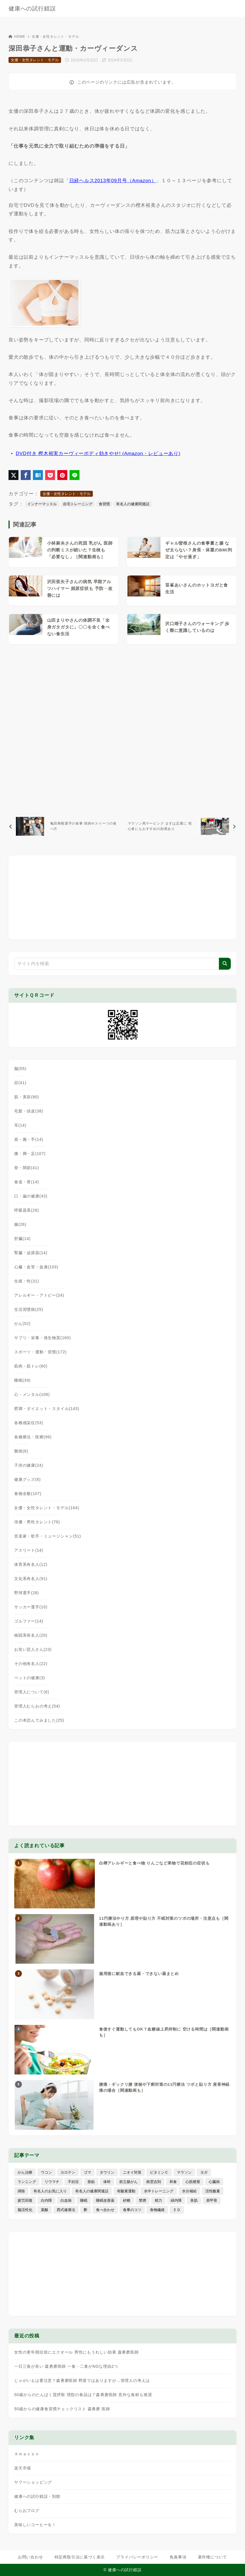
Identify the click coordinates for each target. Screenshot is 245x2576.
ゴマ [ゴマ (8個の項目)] (87, 2172)
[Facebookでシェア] (26, 475)
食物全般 (27, 1493)
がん (22, 1323)
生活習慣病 (28, 1309)
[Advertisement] (122, 729)
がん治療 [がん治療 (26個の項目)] (25, 2172)
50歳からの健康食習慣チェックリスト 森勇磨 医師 (62, 2409)
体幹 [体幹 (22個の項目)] (107, 2182)
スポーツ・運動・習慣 (40, 1352)
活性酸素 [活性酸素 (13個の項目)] (212, 2191)
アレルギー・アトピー (39, 1295)
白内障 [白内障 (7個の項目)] (46, 2200)
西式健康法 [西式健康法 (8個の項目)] (66, 2210)
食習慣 (104, 504)
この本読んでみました (39, 1720)
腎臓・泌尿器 (30, 1252)
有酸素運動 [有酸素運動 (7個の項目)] (126, 2191)
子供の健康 (28, 1465)
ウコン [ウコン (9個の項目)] (46, 2172)
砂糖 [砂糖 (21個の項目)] (126, 2200)
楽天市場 (22, 2468)
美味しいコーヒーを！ (35, 2524)
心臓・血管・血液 (36, 1267)
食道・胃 (26, 1182)
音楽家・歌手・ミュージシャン (47, 1536)
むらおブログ (26, 2510)
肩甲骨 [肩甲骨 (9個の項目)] (211, 2200)
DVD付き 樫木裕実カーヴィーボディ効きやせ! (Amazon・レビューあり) (98, 453)
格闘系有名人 (30, 1635)
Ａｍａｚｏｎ (26, 2454)
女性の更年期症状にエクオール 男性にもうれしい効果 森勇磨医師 (76, 2352)
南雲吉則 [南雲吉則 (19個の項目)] (153, 2182)
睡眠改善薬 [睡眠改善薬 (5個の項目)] (105, 2200)
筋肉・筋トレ (30, 1366)
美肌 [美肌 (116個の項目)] (194, 2200)
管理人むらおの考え (37, 1706)
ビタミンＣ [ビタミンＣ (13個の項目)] (159, 2172)
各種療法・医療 (33, 1437)
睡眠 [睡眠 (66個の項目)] (83, 2200)
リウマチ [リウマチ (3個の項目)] (52, 2182)
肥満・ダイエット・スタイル (46, 1408)
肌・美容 (26, 1097)
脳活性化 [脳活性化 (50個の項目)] (25, 2210)
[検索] (225, 964)
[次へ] (180, 826)
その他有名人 (30, 1663)
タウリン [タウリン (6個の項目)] (107, 2172)
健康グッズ (27, 1479)
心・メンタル (32, 1394)
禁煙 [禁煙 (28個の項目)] (142, 2200)
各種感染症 (28, 1422)
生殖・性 (26, 1281)
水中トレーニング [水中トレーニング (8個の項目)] (158, 2191)
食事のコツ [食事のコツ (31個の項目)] (132, 2210)
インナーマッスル (42, 504)
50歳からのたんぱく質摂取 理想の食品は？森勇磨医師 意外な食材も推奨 (83, 2394)
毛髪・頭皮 (28, 1111)
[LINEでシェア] (74, 475)
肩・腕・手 (28, 1139)
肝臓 (22, 1238)
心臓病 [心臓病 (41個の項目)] (214, 2182)
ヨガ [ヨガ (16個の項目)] (204, 2172)
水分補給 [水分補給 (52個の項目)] (189, 2191)
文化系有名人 (30, 1578)
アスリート (28, 1550)
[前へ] (64, 826)
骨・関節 (26, 1167)
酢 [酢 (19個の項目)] (85, 2210)
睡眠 (22, 1380)
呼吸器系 (26, 1210)
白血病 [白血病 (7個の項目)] (66, 2200)
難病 (21, 1451)
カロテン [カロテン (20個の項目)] (67, 2172)
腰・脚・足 (30, 1153)
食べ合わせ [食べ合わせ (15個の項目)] (105, 2210)
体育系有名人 (30, 1564)
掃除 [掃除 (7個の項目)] (21, 2191)
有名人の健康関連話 (132, 504)
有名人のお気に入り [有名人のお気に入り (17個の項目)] (50, 2191)
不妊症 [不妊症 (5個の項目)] (73, 2182)
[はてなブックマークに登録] (38, 475)
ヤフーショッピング (33, 2482)
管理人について (31, 1692)
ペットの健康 (29, 1677)
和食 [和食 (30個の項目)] (173, 2182)
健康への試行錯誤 (32, 8)
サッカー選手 (30, 1607)
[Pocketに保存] (50, 475)
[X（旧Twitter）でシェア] (13, 475)
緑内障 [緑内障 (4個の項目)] (176, 2200)
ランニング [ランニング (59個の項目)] (27, 2182)
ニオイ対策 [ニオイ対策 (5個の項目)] (132, 2172)
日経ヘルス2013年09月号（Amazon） (112, 180)
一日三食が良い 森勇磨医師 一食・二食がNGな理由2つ (66, 2366)
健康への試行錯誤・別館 (37, 2496)
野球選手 (26, 1592)
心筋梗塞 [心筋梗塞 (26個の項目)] (192, 2182)
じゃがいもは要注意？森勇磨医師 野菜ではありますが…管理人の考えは (82, 2380)
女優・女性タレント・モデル (55, 37)
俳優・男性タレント (37, 1522)
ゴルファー (28, 1621)
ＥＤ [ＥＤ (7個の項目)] (177, 2210)
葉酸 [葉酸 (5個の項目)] (44, 2210)
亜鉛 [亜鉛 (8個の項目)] (91, 2182)
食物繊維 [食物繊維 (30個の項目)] (157, 2210)
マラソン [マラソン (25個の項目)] (184, 2172)
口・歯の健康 (30, 1196)
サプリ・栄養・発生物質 (42, 1337)
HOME (17, 37)
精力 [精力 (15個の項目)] (158, 2200)
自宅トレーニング (78, 504)
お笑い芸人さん (33, 1649)
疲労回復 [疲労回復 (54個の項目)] (25, 2200)
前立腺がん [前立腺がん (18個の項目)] (128, 2182)
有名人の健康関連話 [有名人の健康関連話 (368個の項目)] (91, 2191)
